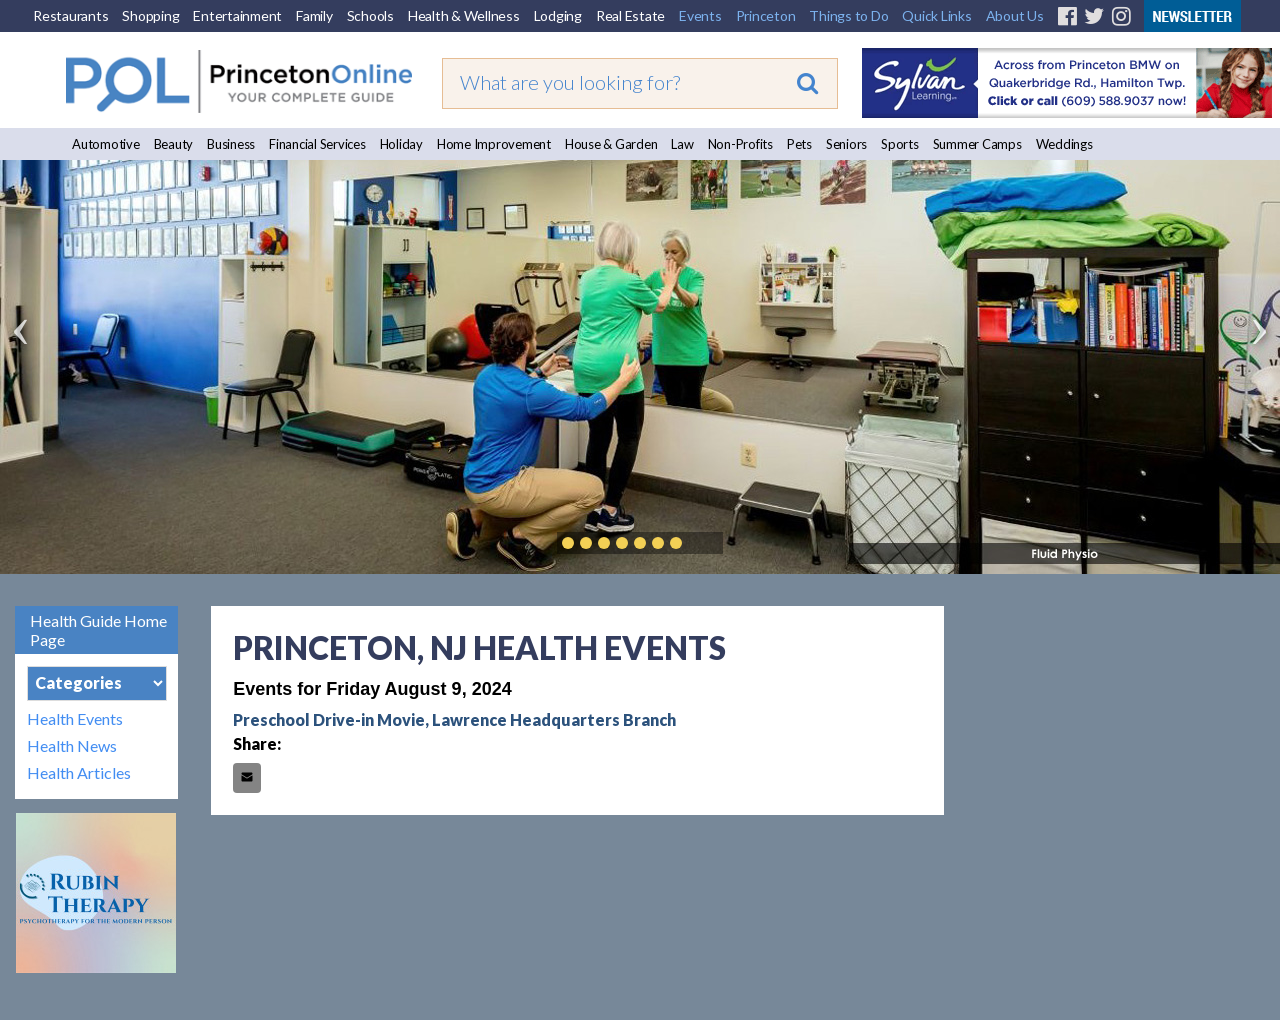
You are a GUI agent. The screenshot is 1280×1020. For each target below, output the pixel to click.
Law (682, 144)
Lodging (558, 15)
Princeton (766, 15)
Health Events (75, 718)
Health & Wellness (464, 15)
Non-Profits (740, 144)
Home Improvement (494, 144)
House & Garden (611, 144)
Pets (799, 144)
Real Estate (630, 15)
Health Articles (79, 772)
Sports (900, 144)
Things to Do (848, 15)
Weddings (1064, 144)
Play (706, 543)
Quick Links (936, 15)
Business (231, 144)
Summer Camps (977, 144)
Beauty (174, 144)
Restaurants (70, 15)
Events (700, 15)
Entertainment (237, 15)
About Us (1015, 15)
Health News (72, 745)
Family (314, 15)
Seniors (846, 144)
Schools (370, 15)
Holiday (401, 144)
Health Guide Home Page (98, 630)
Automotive (106, 144)
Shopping (150, 15)
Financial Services (317, 144)
